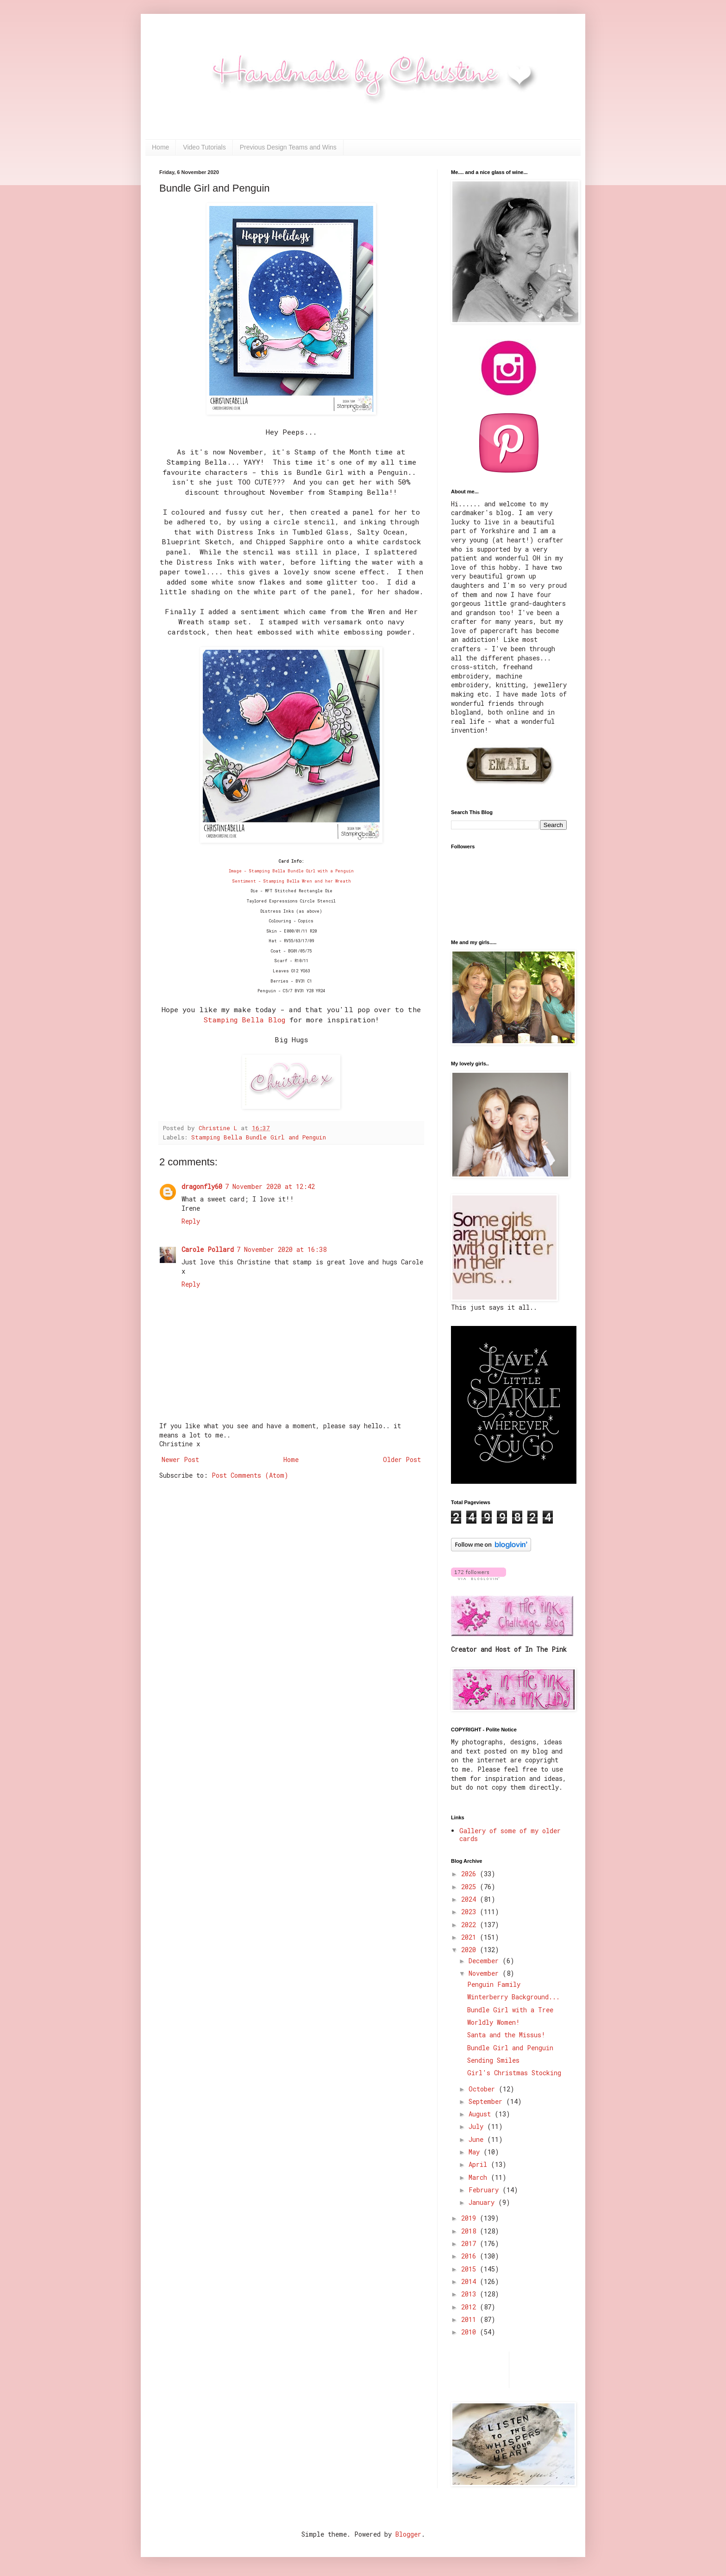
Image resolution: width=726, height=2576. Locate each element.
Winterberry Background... (513, 1996)
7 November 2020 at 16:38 (281, 1249)
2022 (470, 1924)
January (483, 2202)
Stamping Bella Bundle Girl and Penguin (258, 1137)
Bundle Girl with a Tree (510, 2009)
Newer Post (180, 1459)
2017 (470, 2243)
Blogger (408, 2534)
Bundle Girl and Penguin (510, 2047)
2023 (470, 1911)
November (485, 1973)
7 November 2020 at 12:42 (270, 1186)
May (476, 2151)
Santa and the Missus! (506, 2034)
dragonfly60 (202, 1186)
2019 (470, 2218)
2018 (470, 2231)
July (478, 2126)
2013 (470, 2294)
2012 (470, 2306)
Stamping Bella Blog (244, 1019)
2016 (470, 2256)
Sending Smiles (493, 2060)
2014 (470, 2281)
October (484, 2088)
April (480, 2164)
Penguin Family (493, 1984)
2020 (470, 1949)
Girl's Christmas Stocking (514, 2072)
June (478, 2139)
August (481, 2113)
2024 (470, 1899)
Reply (191, 1221)
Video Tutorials (204, 147)
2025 (470, 1886)
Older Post (402, 1459)
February (485, 2189)
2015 (470, 2269)
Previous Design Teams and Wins (288, 147)
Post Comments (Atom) (250, 1475)
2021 (470, 1937)
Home (160, 147)
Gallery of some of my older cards (510, 1834)
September (487, 2101)
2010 (470, 2331)
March (480, 2177)
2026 (470, 1873)
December (485, 1960)
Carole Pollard (208, 1249)
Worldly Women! (493, 2022)
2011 (470, 2319)
